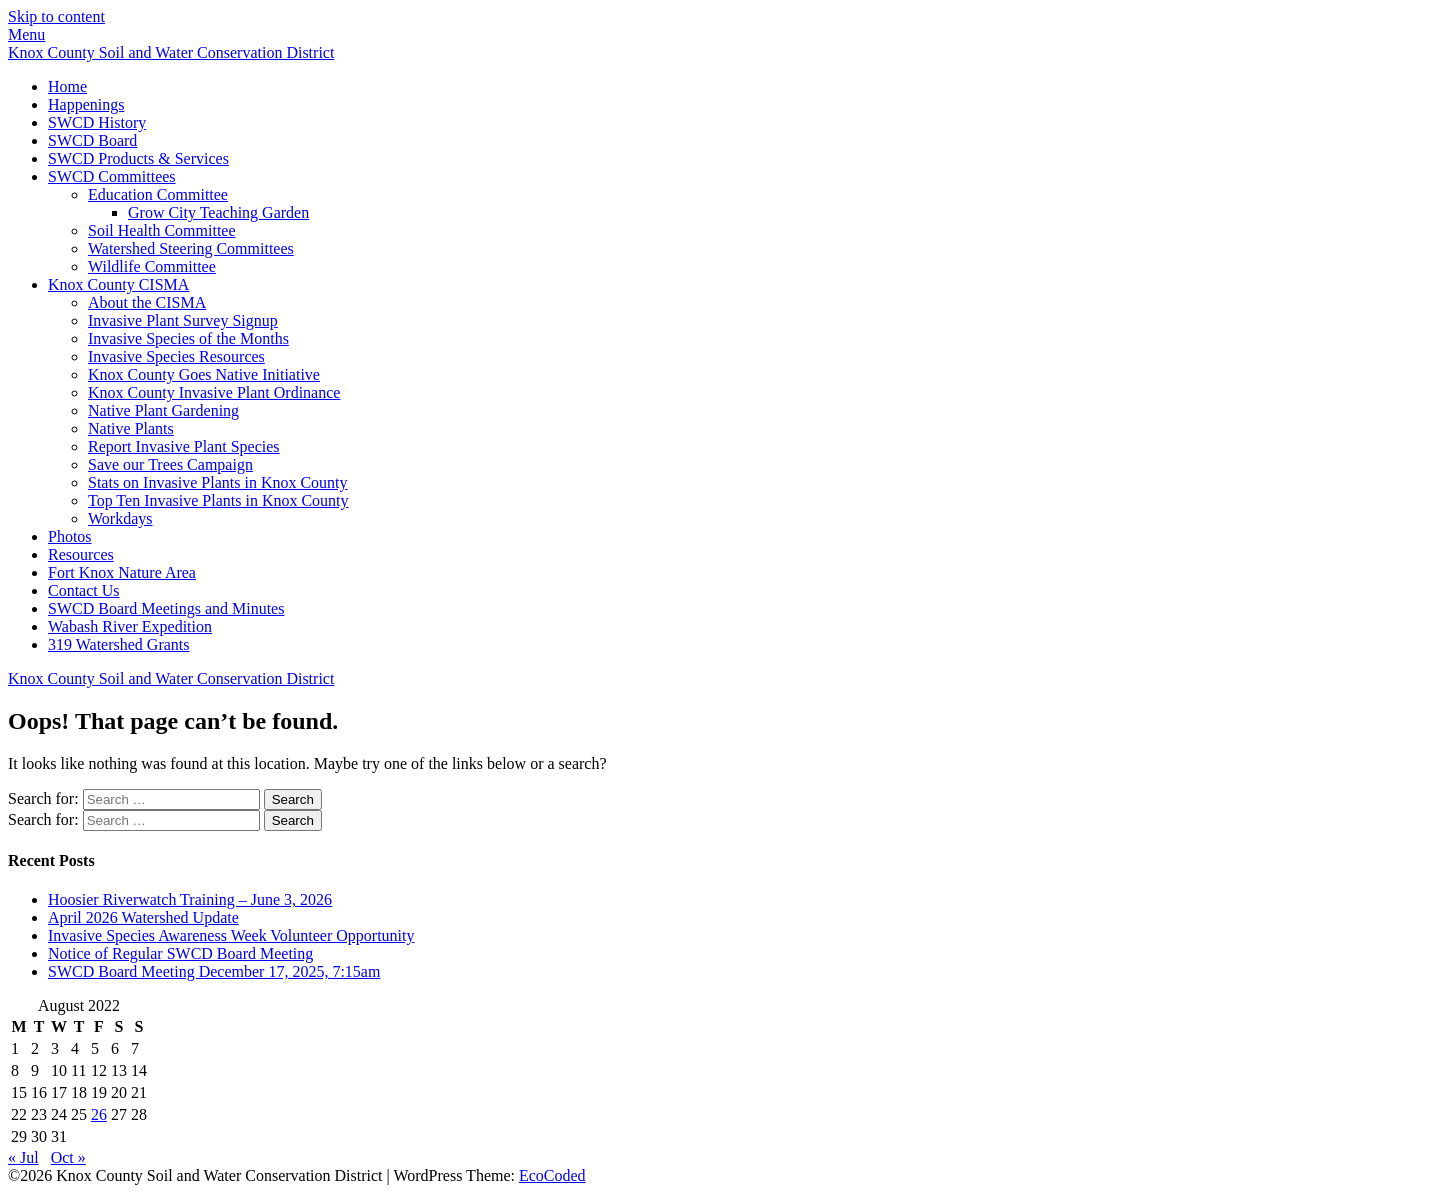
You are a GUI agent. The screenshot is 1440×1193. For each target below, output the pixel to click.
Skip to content (56, 16)
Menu (26, 34)
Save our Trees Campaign (170, 464)
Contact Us (84, 590)
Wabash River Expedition (130, 626)
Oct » (68, 1157)
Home (67, 86)
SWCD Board (92, 140)
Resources (81, 554)
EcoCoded (552, 1175)
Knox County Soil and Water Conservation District (171, 52)
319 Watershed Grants (119, 644)
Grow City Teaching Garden (218, 212)
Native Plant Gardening (163, 410)
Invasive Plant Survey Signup (183, 320)
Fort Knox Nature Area (122, 572)
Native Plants (131, 428)
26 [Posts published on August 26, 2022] (99, 1114)
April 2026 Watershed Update (143, 917)
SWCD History (97, 122)
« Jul (23, 1157)
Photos (70, 536)
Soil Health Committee (162, 230)
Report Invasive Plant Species (184, 446)
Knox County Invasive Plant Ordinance (214, 392)
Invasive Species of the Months (188, 338)
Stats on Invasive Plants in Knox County (218, 482)
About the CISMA (147, 302)
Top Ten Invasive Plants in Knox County (218, 500)
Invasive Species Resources (176, 356)
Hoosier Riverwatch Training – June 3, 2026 (190, 899)
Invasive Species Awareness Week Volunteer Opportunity (231, 935)
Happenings (86, 104)
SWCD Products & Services (138, 158)
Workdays (120, 518)
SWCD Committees (112, 176)
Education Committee (158, 194)
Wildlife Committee (152, 266)
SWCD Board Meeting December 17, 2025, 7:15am (214, 971)
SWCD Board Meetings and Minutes (166, 608)
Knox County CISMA (118, 284)
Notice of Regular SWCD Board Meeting (180, 953)
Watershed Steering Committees (191, 248)
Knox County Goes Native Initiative (204, 374)
